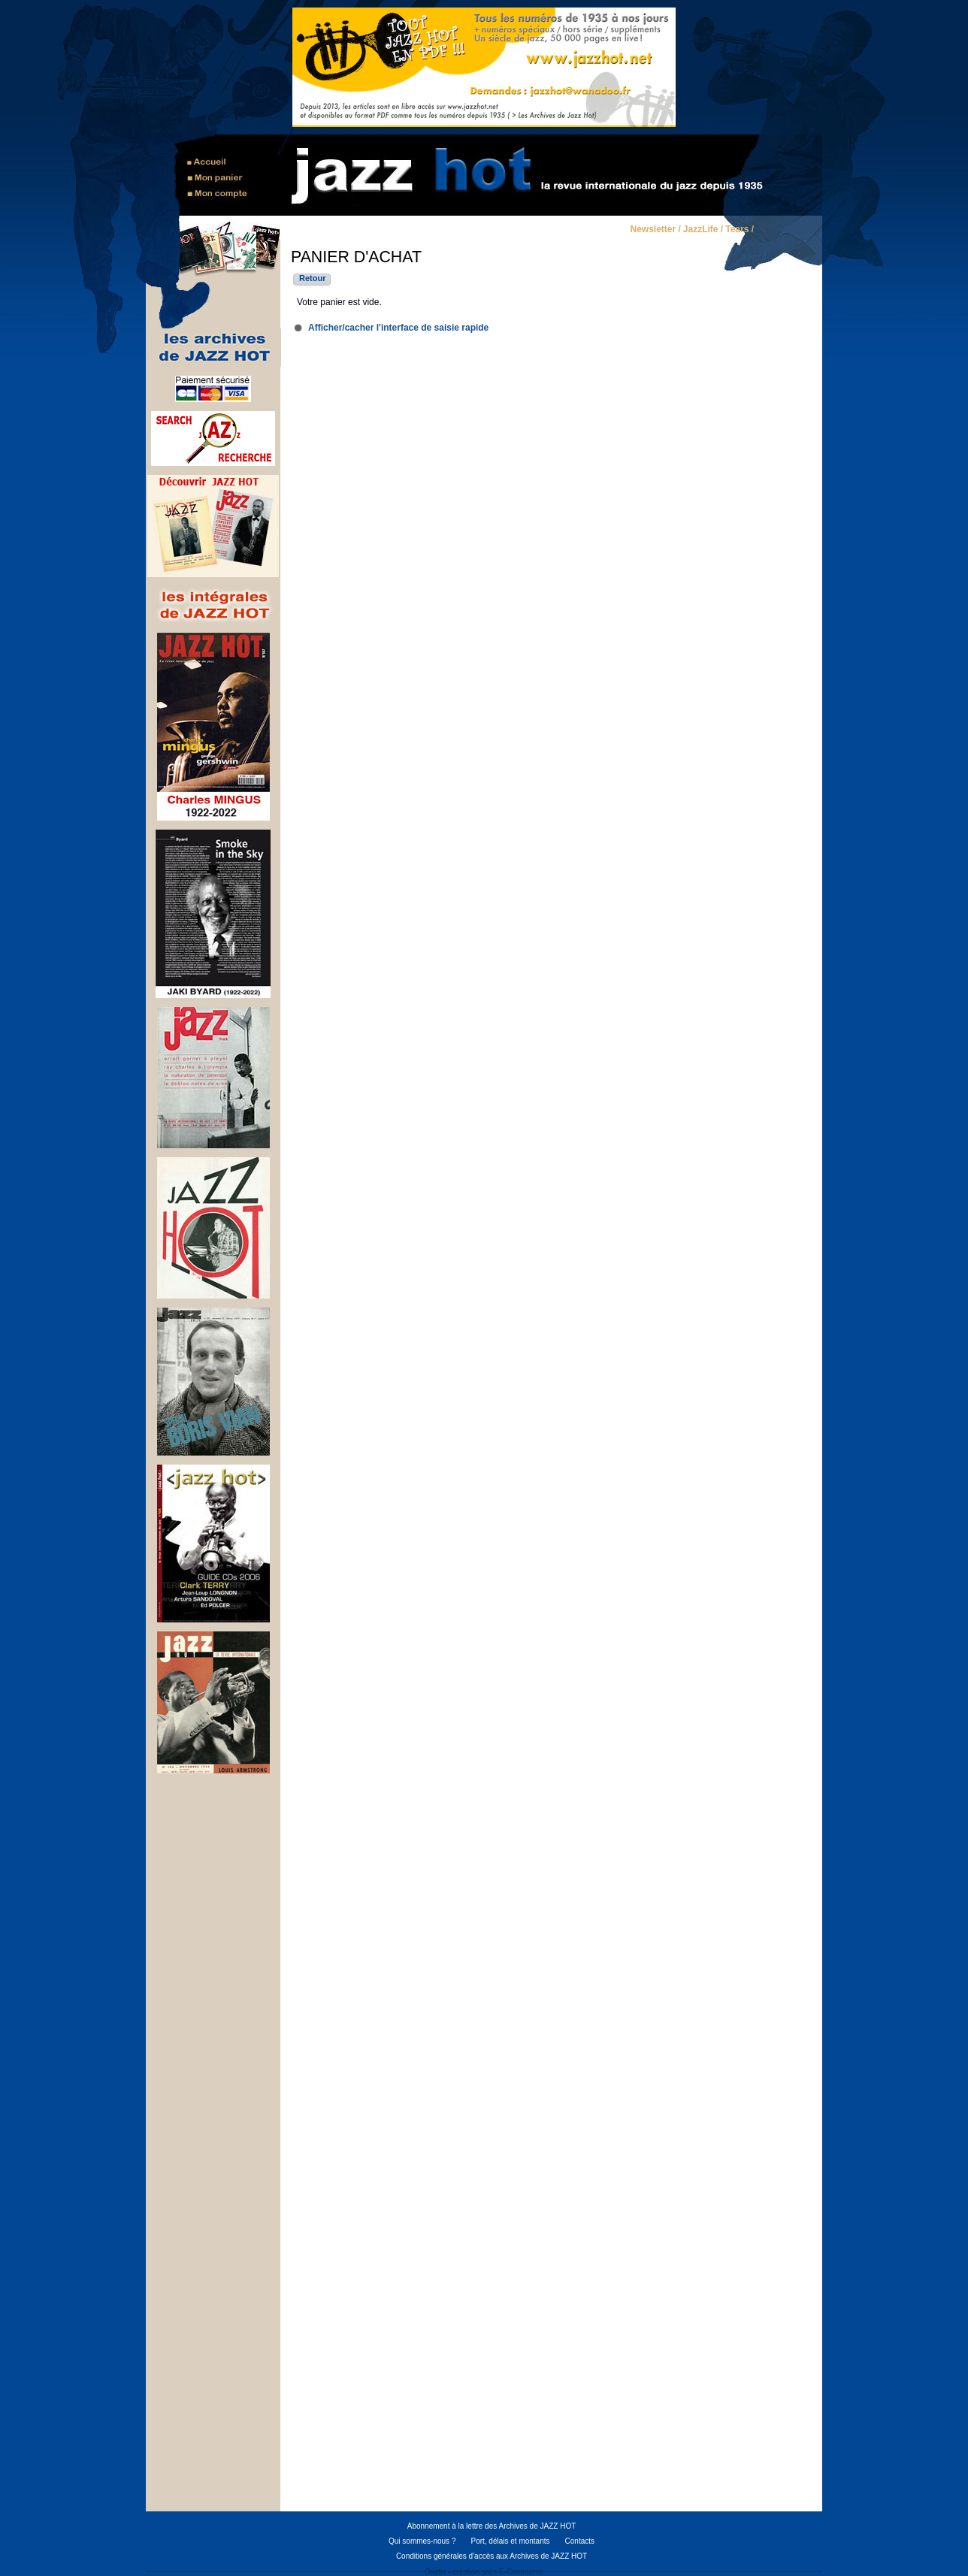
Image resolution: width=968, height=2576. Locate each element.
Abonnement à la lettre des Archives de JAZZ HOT (491, 2526)
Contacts (579, 2541)
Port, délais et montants (509, 2541)
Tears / (739, 229)
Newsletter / (655, 229)
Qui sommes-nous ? (422, 2541)
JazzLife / (703, 229)
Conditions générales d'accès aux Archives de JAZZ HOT (491, 2556)
